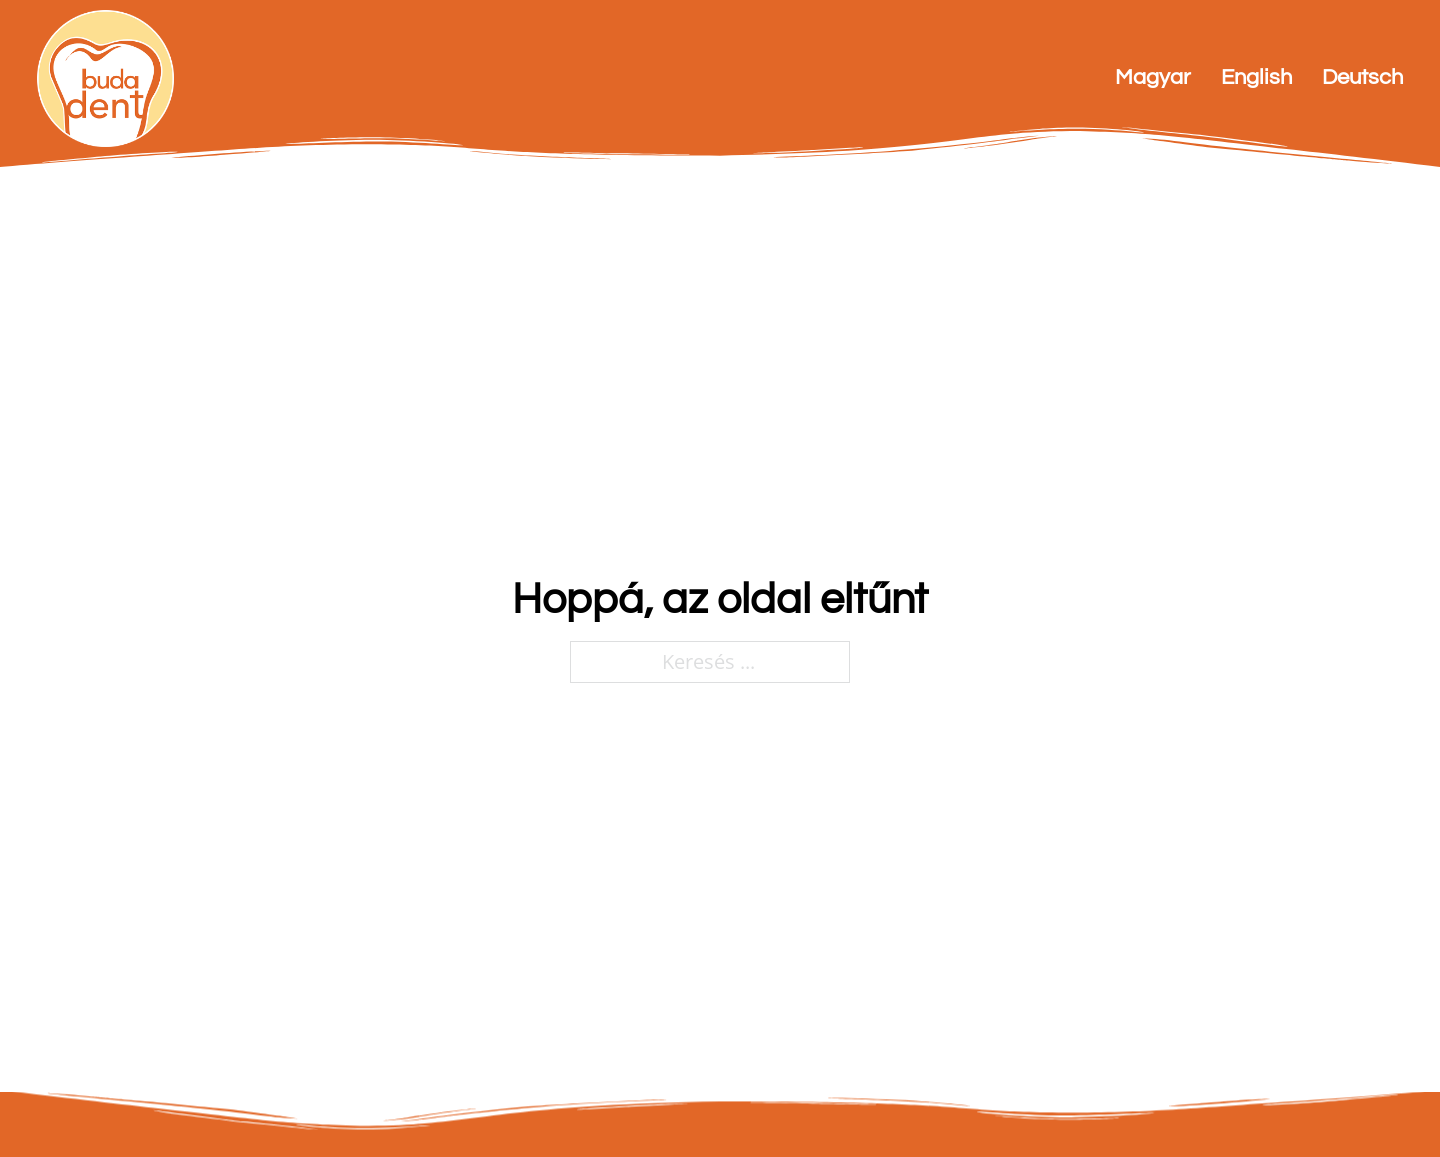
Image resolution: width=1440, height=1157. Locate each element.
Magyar (1153, 77)
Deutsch (1362, 77)
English (1256, 77)
